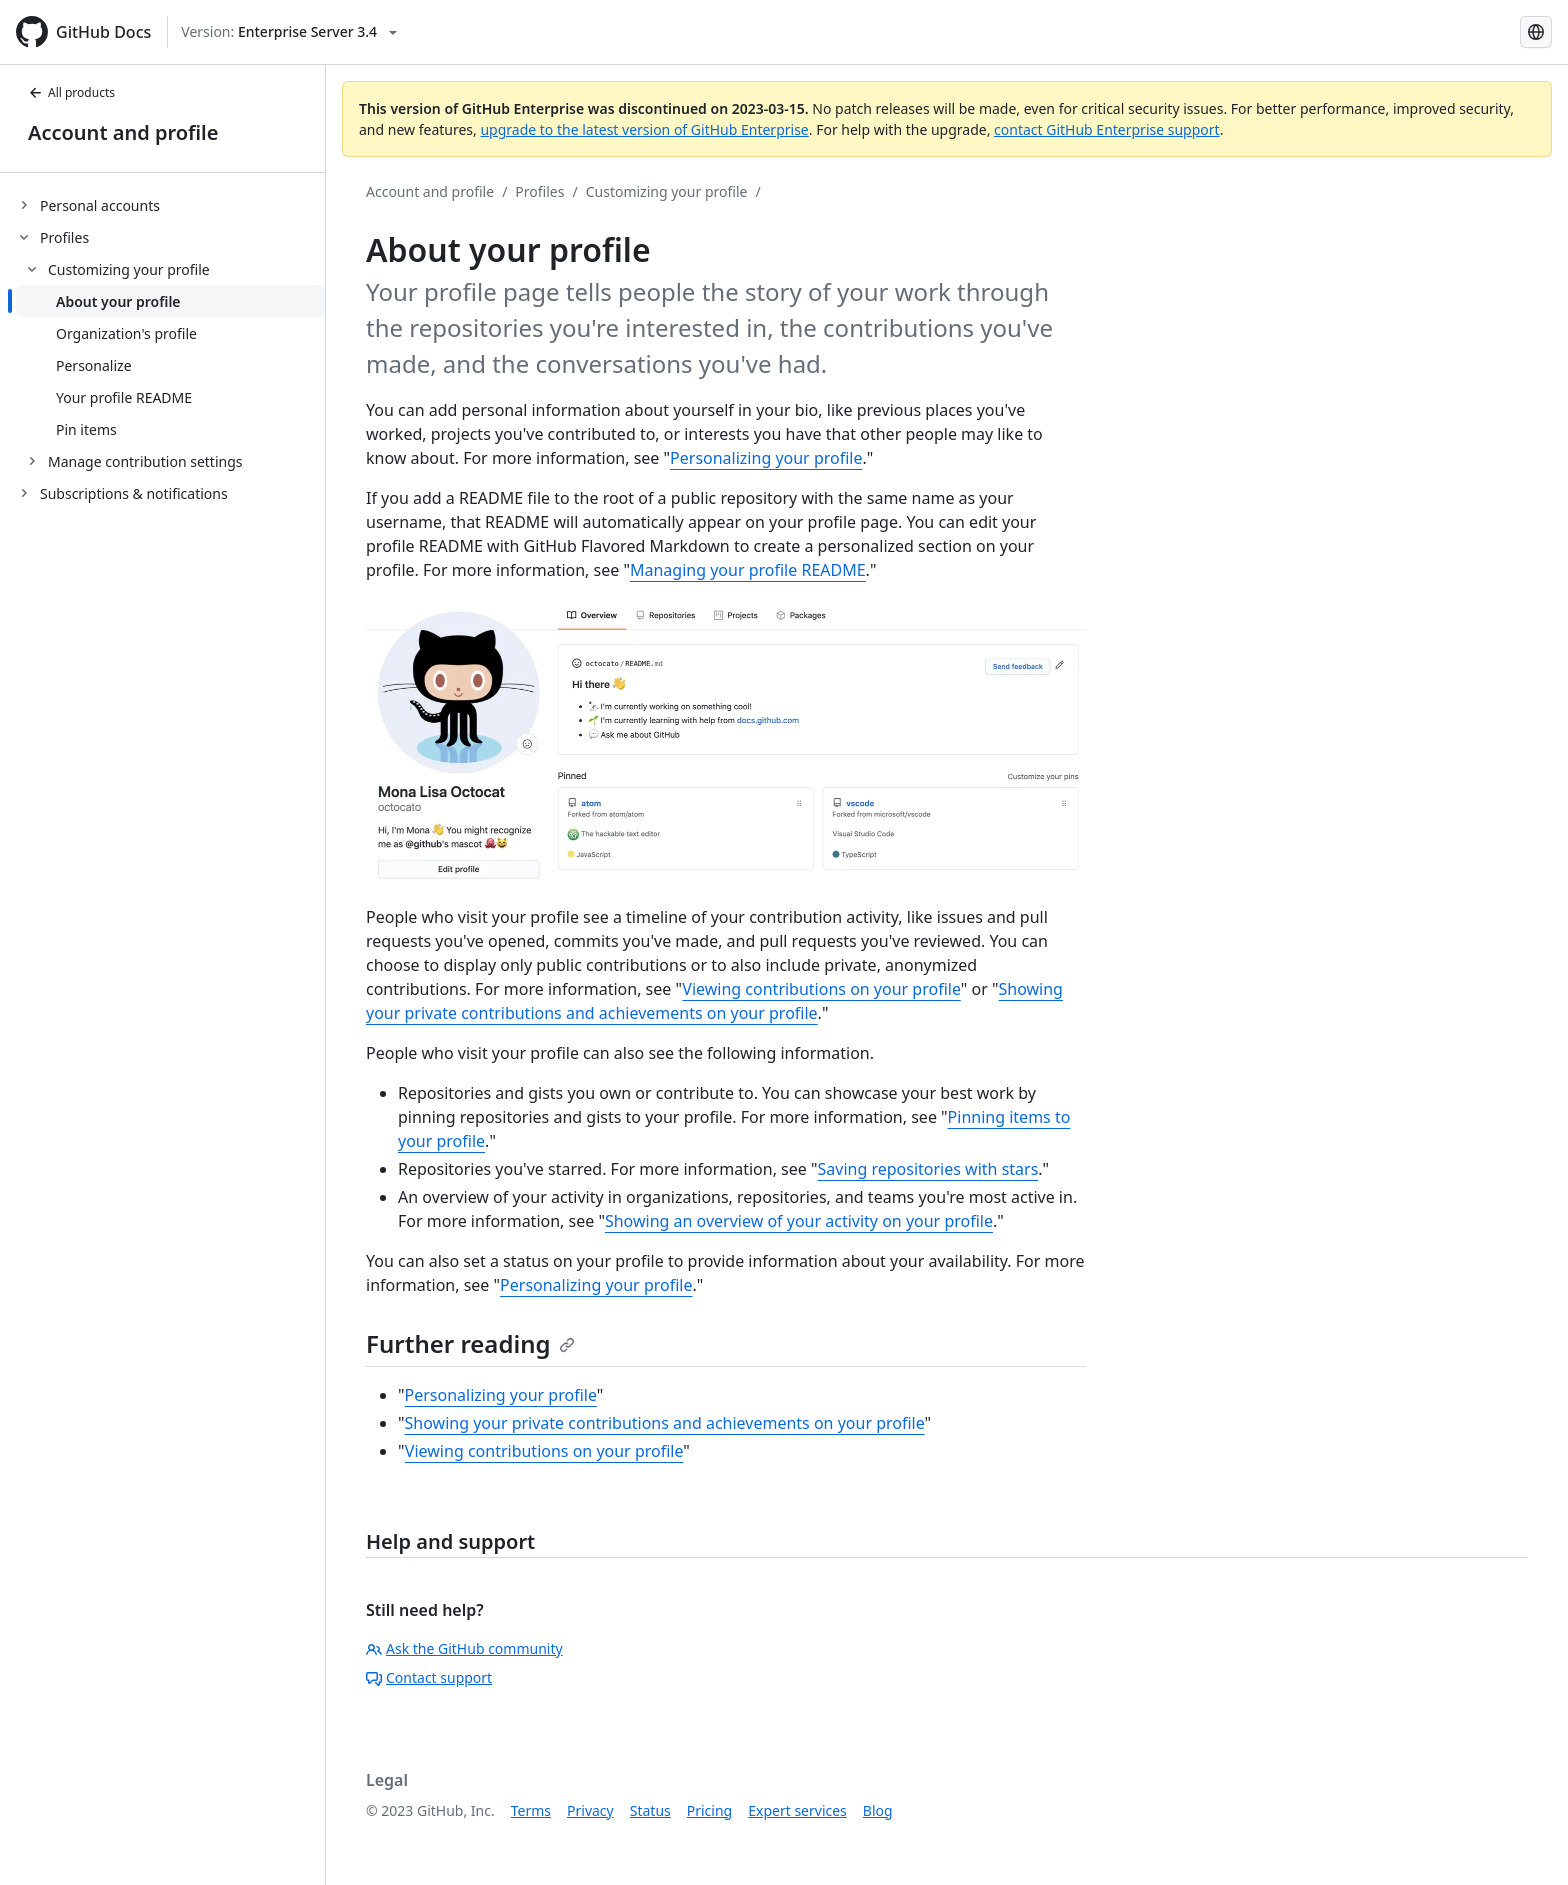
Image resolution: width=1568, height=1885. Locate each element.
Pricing (709, 1810)
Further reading (470, 1343)
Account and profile (123, 132)
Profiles (539, 191)
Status (650, 1810)
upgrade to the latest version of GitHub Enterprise (644, 129)
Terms (531, 1810)
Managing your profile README (748, 570)
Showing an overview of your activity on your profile (799, 1221)
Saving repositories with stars (928, 1169)
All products (71, 92)
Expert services (797, 1810)
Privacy (590, 1810)
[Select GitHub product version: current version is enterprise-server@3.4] (289, 32)
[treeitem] (170, 205)
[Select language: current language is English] (1536, 32)
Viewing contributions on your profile (821, 989)
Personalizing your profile (766, 458)
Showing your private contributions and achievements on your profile (665, 1423)
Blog (878, 1810)
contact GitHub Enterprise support (1107, 129)
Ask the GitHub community (464, 1648)
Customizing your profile (667, 191)
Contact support (429, 1677)
